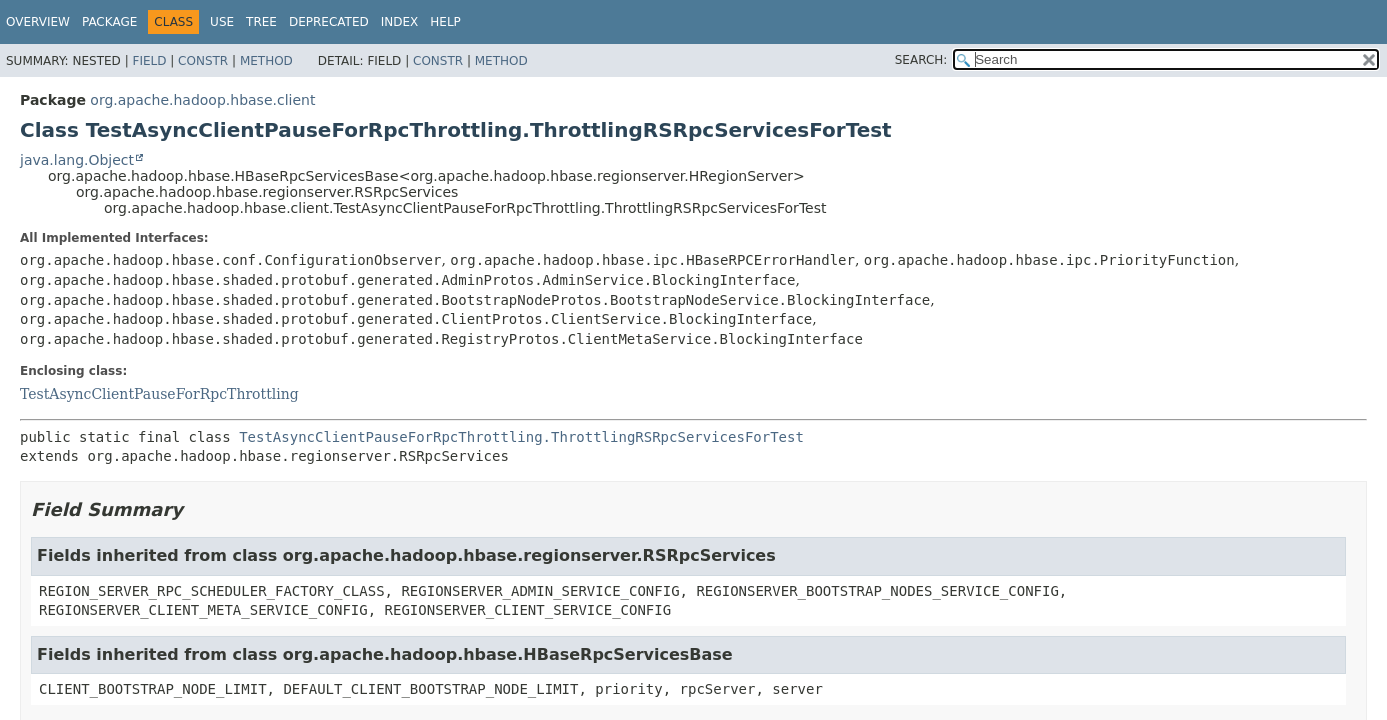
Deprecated (329, 22)
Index (400, 22)
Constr (203, 61)
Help (445, 22)
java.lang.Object (77, 160)
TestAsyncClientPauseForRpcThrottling (159, 394)
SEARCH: (921, 60)
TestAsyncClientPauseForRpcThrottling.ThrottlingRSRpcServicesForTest (521, 437)
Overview (38, 22)
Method (266, 61)
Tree (261, 22)
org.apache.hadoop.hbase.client (202, 100)
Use (222, 22)
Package (109, 22)
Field (149, 61)
